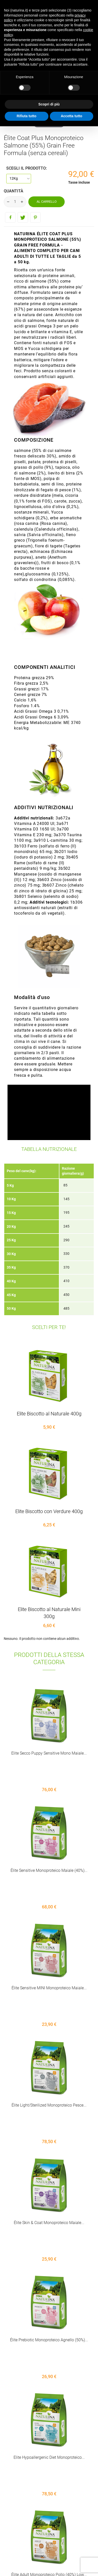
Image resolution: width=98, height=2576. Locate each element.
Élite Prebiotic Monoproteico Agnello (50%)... (49, 2234)
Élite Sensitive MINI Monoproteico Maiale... (49, 1945)
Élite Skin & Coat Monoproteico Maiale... (49, 2138)
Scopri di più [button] (49, 104)
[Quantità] (15, 201)
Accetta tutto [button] (71, 116)
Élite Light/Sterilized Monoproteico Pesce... (49, 2041)
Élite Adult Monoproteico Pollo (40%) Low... (49, 2426)
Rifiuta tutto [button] (26, 116)
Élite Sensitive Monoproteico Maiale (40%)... (49, 1849)
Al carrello (47, 201)
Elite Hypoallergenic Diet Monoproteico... (49, 2330)
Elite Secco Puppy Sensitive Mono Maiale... (49, 1753)
